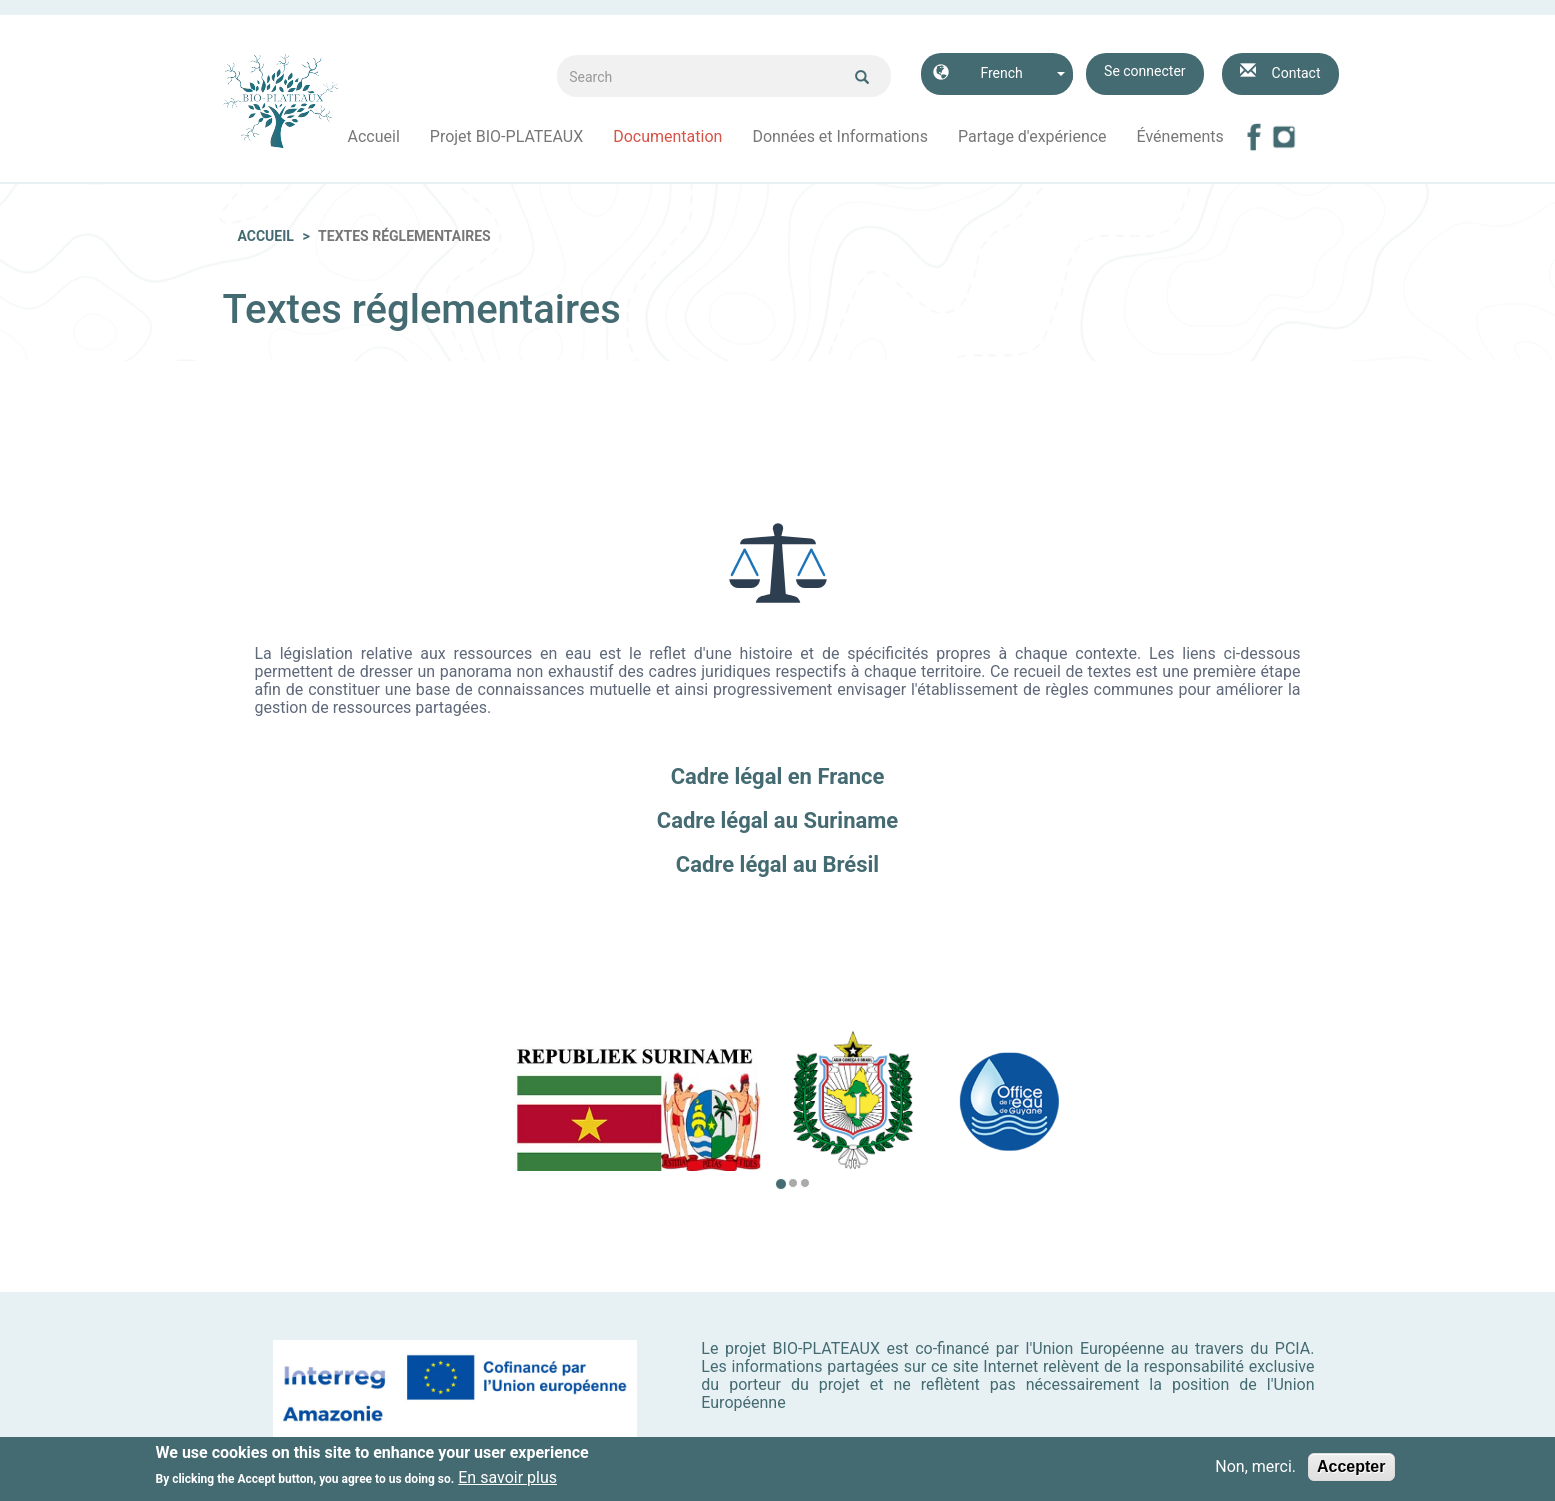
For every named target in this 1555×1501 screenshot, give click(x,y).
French (1001, 73)
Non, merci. (1255, 1469)
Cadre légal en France (778, 776)
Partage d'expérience (1032, 136)
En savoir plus (507, 1480)
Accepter (1351, 1468)
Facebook (1254, 137)
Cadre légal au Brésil (777, 864)
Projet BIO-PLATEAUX (506, 136)
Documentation (667, 136)
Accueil (374, 136)
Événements (1180, 136)
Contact (1296, 73)
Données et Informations (840, 136)
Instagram (1284, 137)
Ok (862, 77)
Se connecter (1144, 71)
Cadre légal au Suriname (777, 820)
